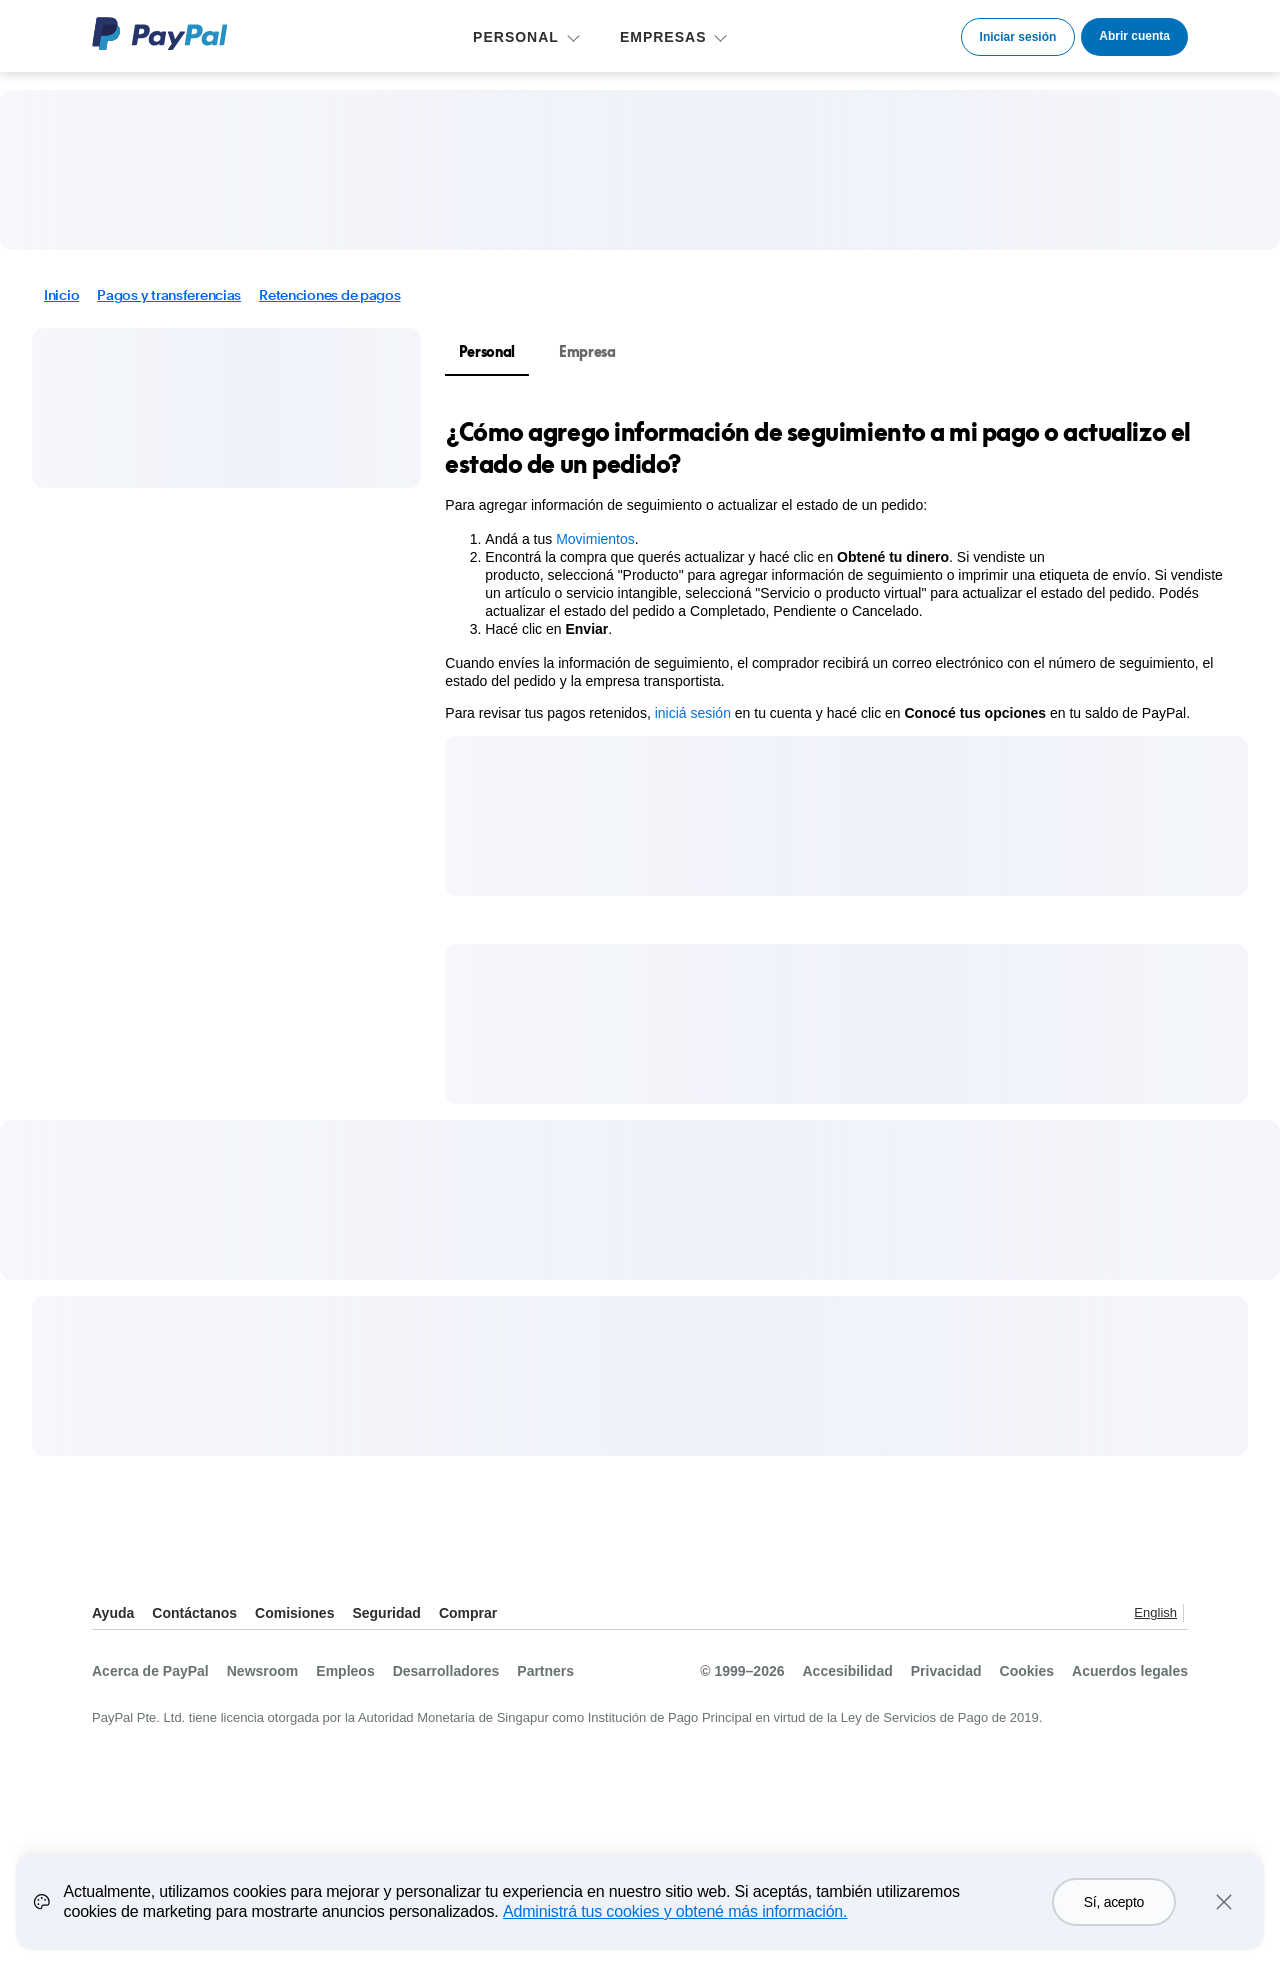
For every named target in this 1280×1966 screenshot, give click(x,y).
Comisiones (294, 1613)
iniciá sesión (693, 713)
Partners (545, 1671)
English (1155, 1612)
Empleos (345, 1671)
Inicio (61, 295)
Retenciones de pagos (329, 295)
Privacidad (946, 1671)
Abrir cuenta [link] (1134, 36)
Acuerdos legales (1130, 1671)
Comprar (468, 1613)
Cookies (1027, 1671)
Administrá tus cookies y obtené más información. (675, 1921)
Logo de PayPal (160, 33)
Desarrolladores (446, 1671)
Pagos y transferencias (169, 295)
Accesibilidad (848, 1671)
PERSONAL (516, 37)
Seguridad (386, 1613)
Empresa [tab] (587, 351)
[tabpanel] (834, 569)
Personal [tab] (487, 351)
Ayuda (113, 1613)
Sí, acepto (1114, 1912)
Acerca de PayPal (150, 1671)
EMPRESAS (663, 37)
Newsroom (263, 1671)
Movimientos (595, 539)
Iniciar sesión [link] (1018, 37)
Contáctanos (194, 1613)
